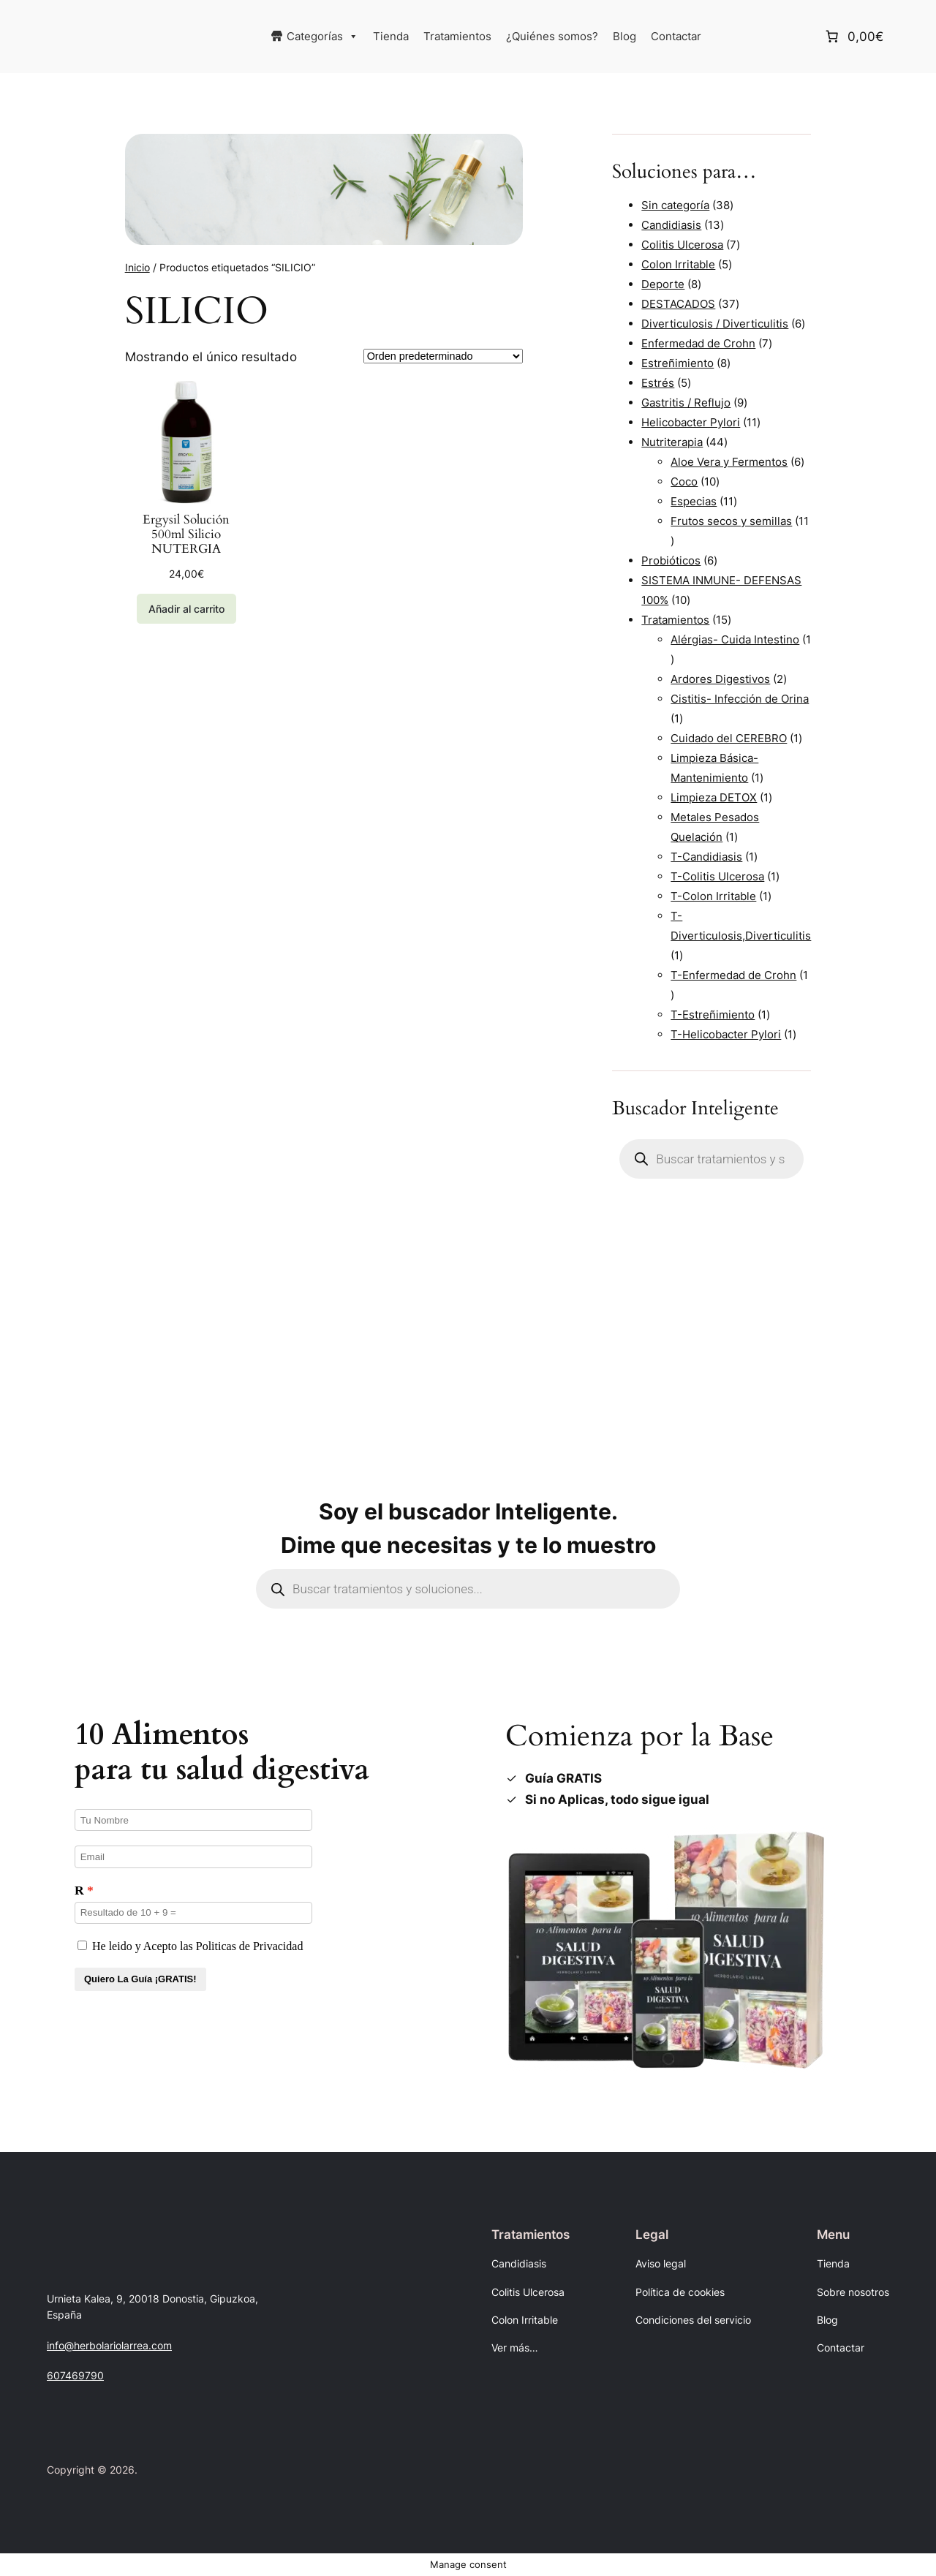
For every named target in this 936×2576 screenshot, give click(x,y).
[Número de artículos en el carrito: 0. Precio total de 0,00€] (853, 36)
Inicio (137, 267)
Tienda (391, 36)
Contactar (676, 36)
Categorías (322, 36)
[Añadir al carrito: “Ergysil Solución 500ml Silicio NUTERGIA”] (186, 609)
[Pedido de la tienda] (443, 356)
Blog (624, 36)
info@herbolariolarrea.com (109, 2345)
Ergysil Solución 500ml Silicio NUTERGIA (186, 534)
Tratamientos (457, 36)
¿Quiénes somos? (552, 36)
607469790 (75, 2375)
